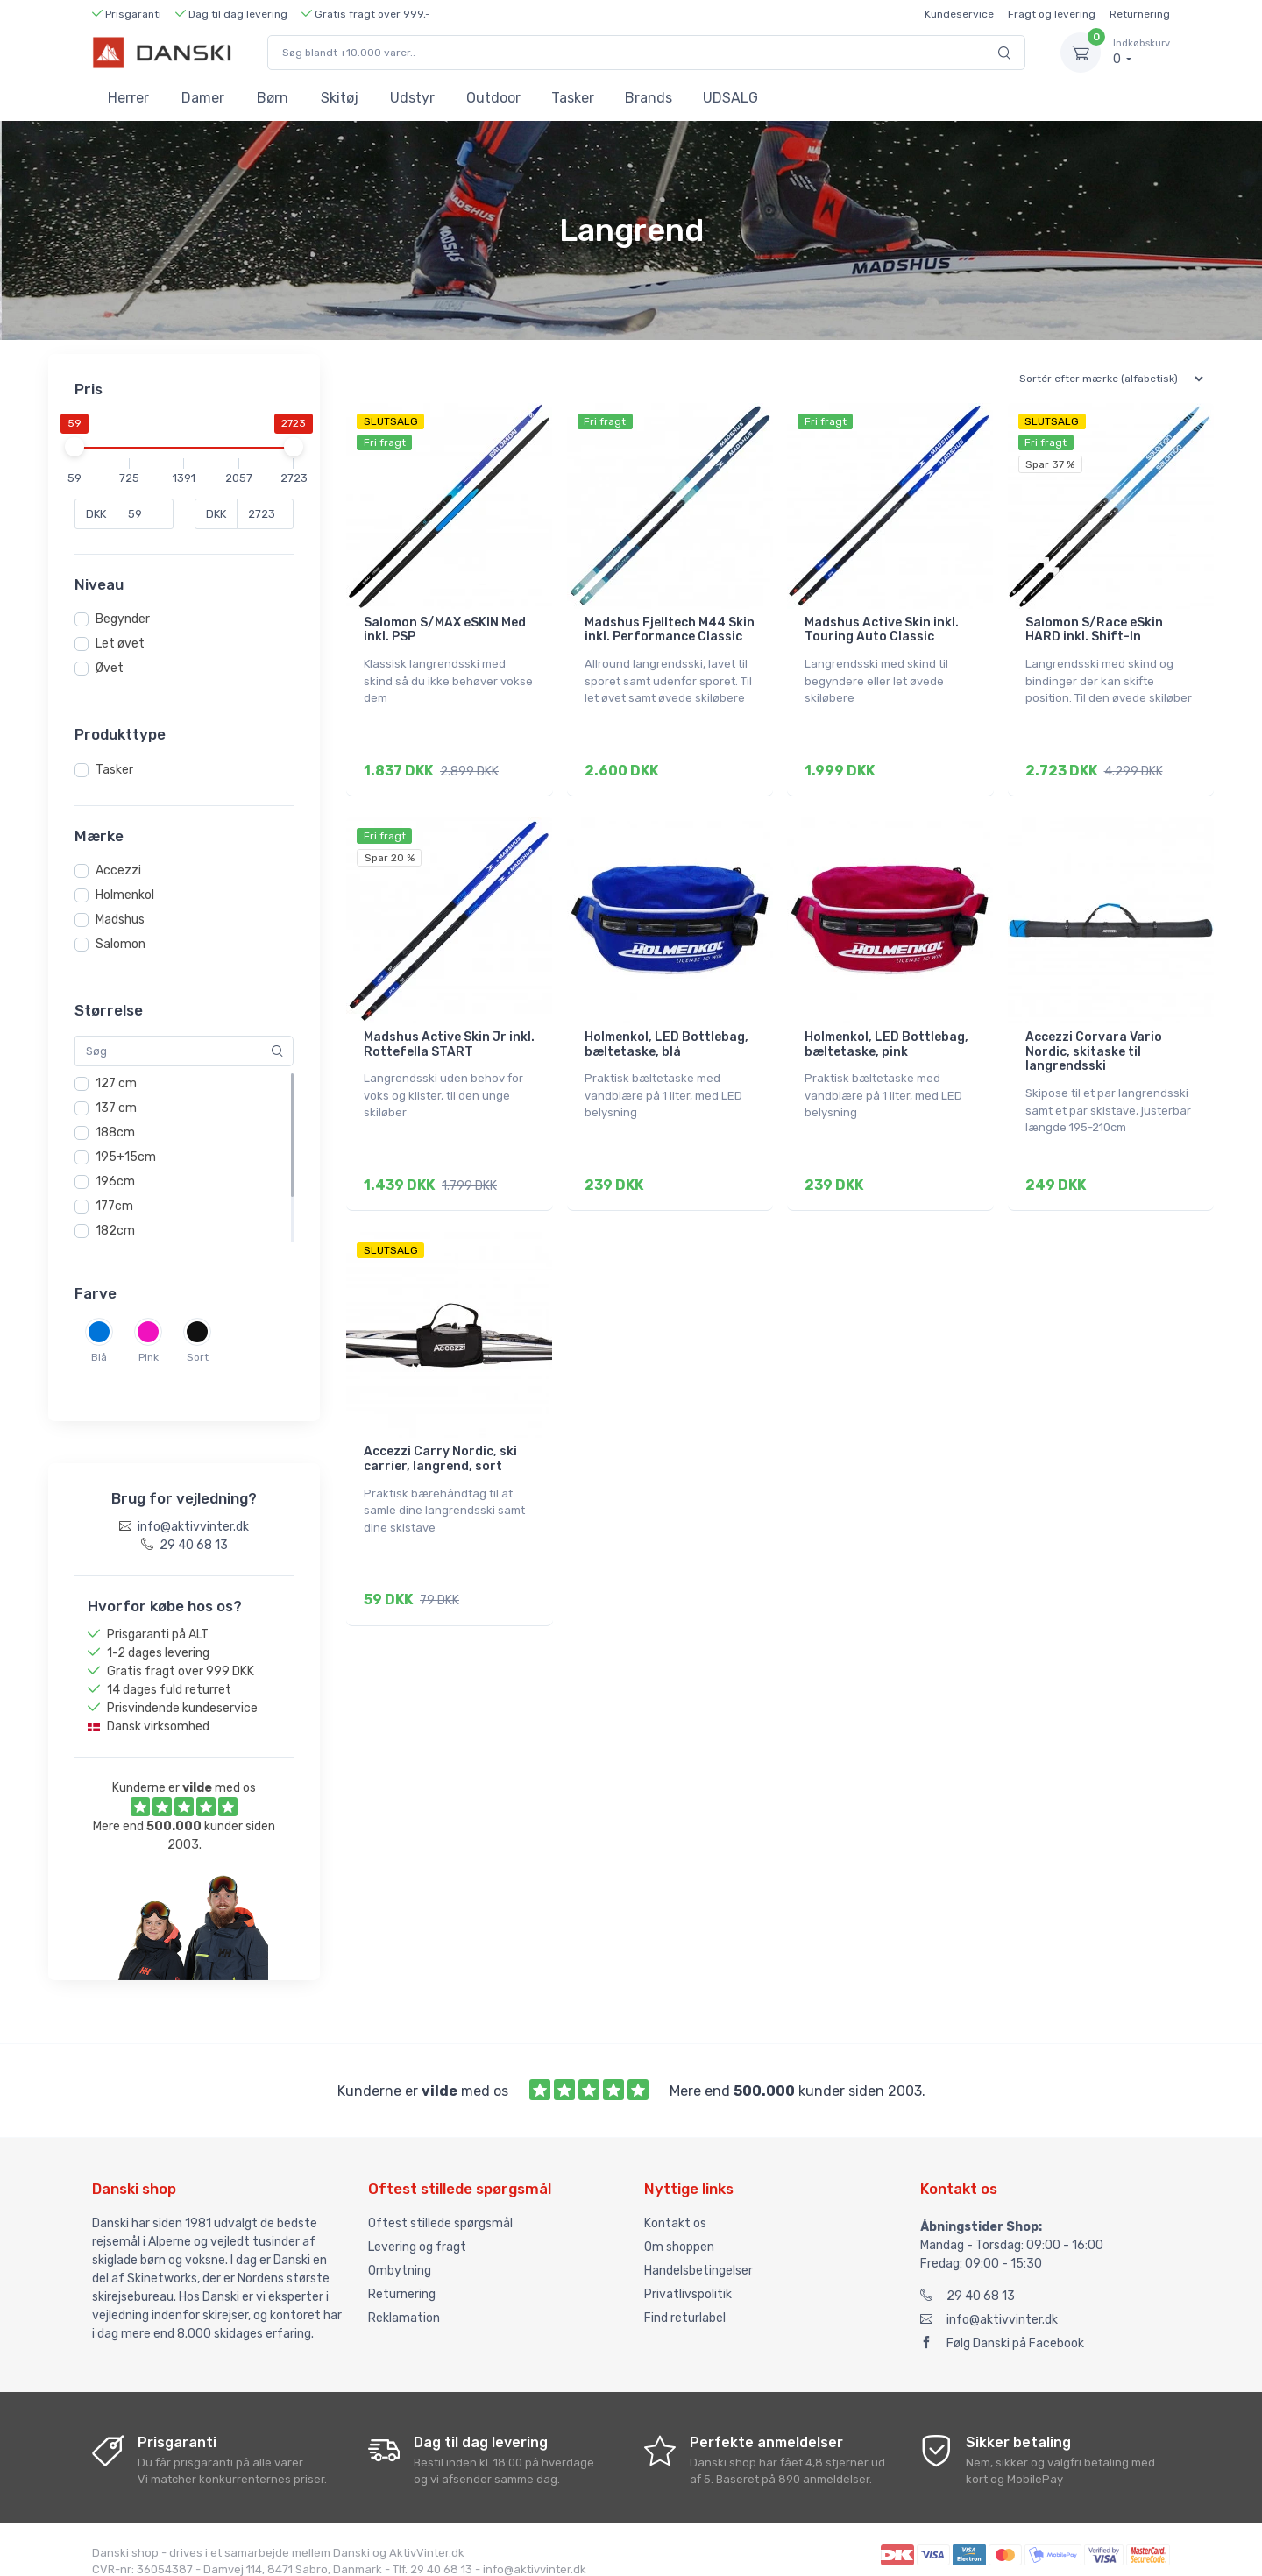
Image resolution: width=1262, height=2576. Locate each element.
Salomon (120, 944)
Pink (148, 1357)
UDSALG (730, 97)
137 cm (116, 1107)
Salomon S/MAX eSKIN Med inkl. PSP (445, 630)
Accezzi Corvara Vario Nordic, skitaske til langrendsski (1093, 1045)
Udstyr (412, 97)
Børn (272, 97)
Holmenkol (125, 895)
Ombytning (399, 2254)
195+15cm (126, 1157)
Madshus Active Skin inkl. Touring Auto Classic (882, 630)
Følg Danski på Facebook (1002, 2326)
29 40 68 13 (967, 2279)
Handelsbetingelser (698, 2254)
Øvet (110, 668)
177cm (114, 1206)
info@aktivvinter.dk (989, 2303)
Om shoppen (679, 2230)
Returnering (1140, 14)
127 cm (116, 1083)
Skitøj (339, 97)
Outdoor (493, 97)
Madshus (120, 919)
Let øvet (120, 643)
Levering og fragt (417, 2230)
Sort (198, 1357)
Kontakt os (675, 2206)
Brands (648, 97)
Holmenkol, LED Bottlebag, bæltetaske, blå (666, 1037)
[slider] (74, 446)
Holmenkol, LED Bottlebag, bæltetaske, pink (886, 1037)
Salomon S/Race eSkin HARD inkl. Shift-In (1094, 630)
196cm (115, 1181)
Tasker (572, 97)
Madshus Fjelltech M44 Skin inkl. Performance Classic (670, 630)
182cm (115, 1230)
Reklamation (404, 2301)
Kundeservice (959, 14)
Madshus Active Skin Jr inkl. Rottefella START (449, 1037)
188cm (115, 1132)
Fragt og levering (1051, 14)
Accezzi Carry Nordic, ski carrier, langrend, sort (440, 1445)
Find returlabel (685, 2301)
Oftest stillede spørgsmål (440, 2206)
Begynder (123, 619)
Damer (202, 97)
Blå (99, 1357)
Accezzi (118, 870)
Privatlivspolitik (688, 2277)
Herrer (128, 97)
